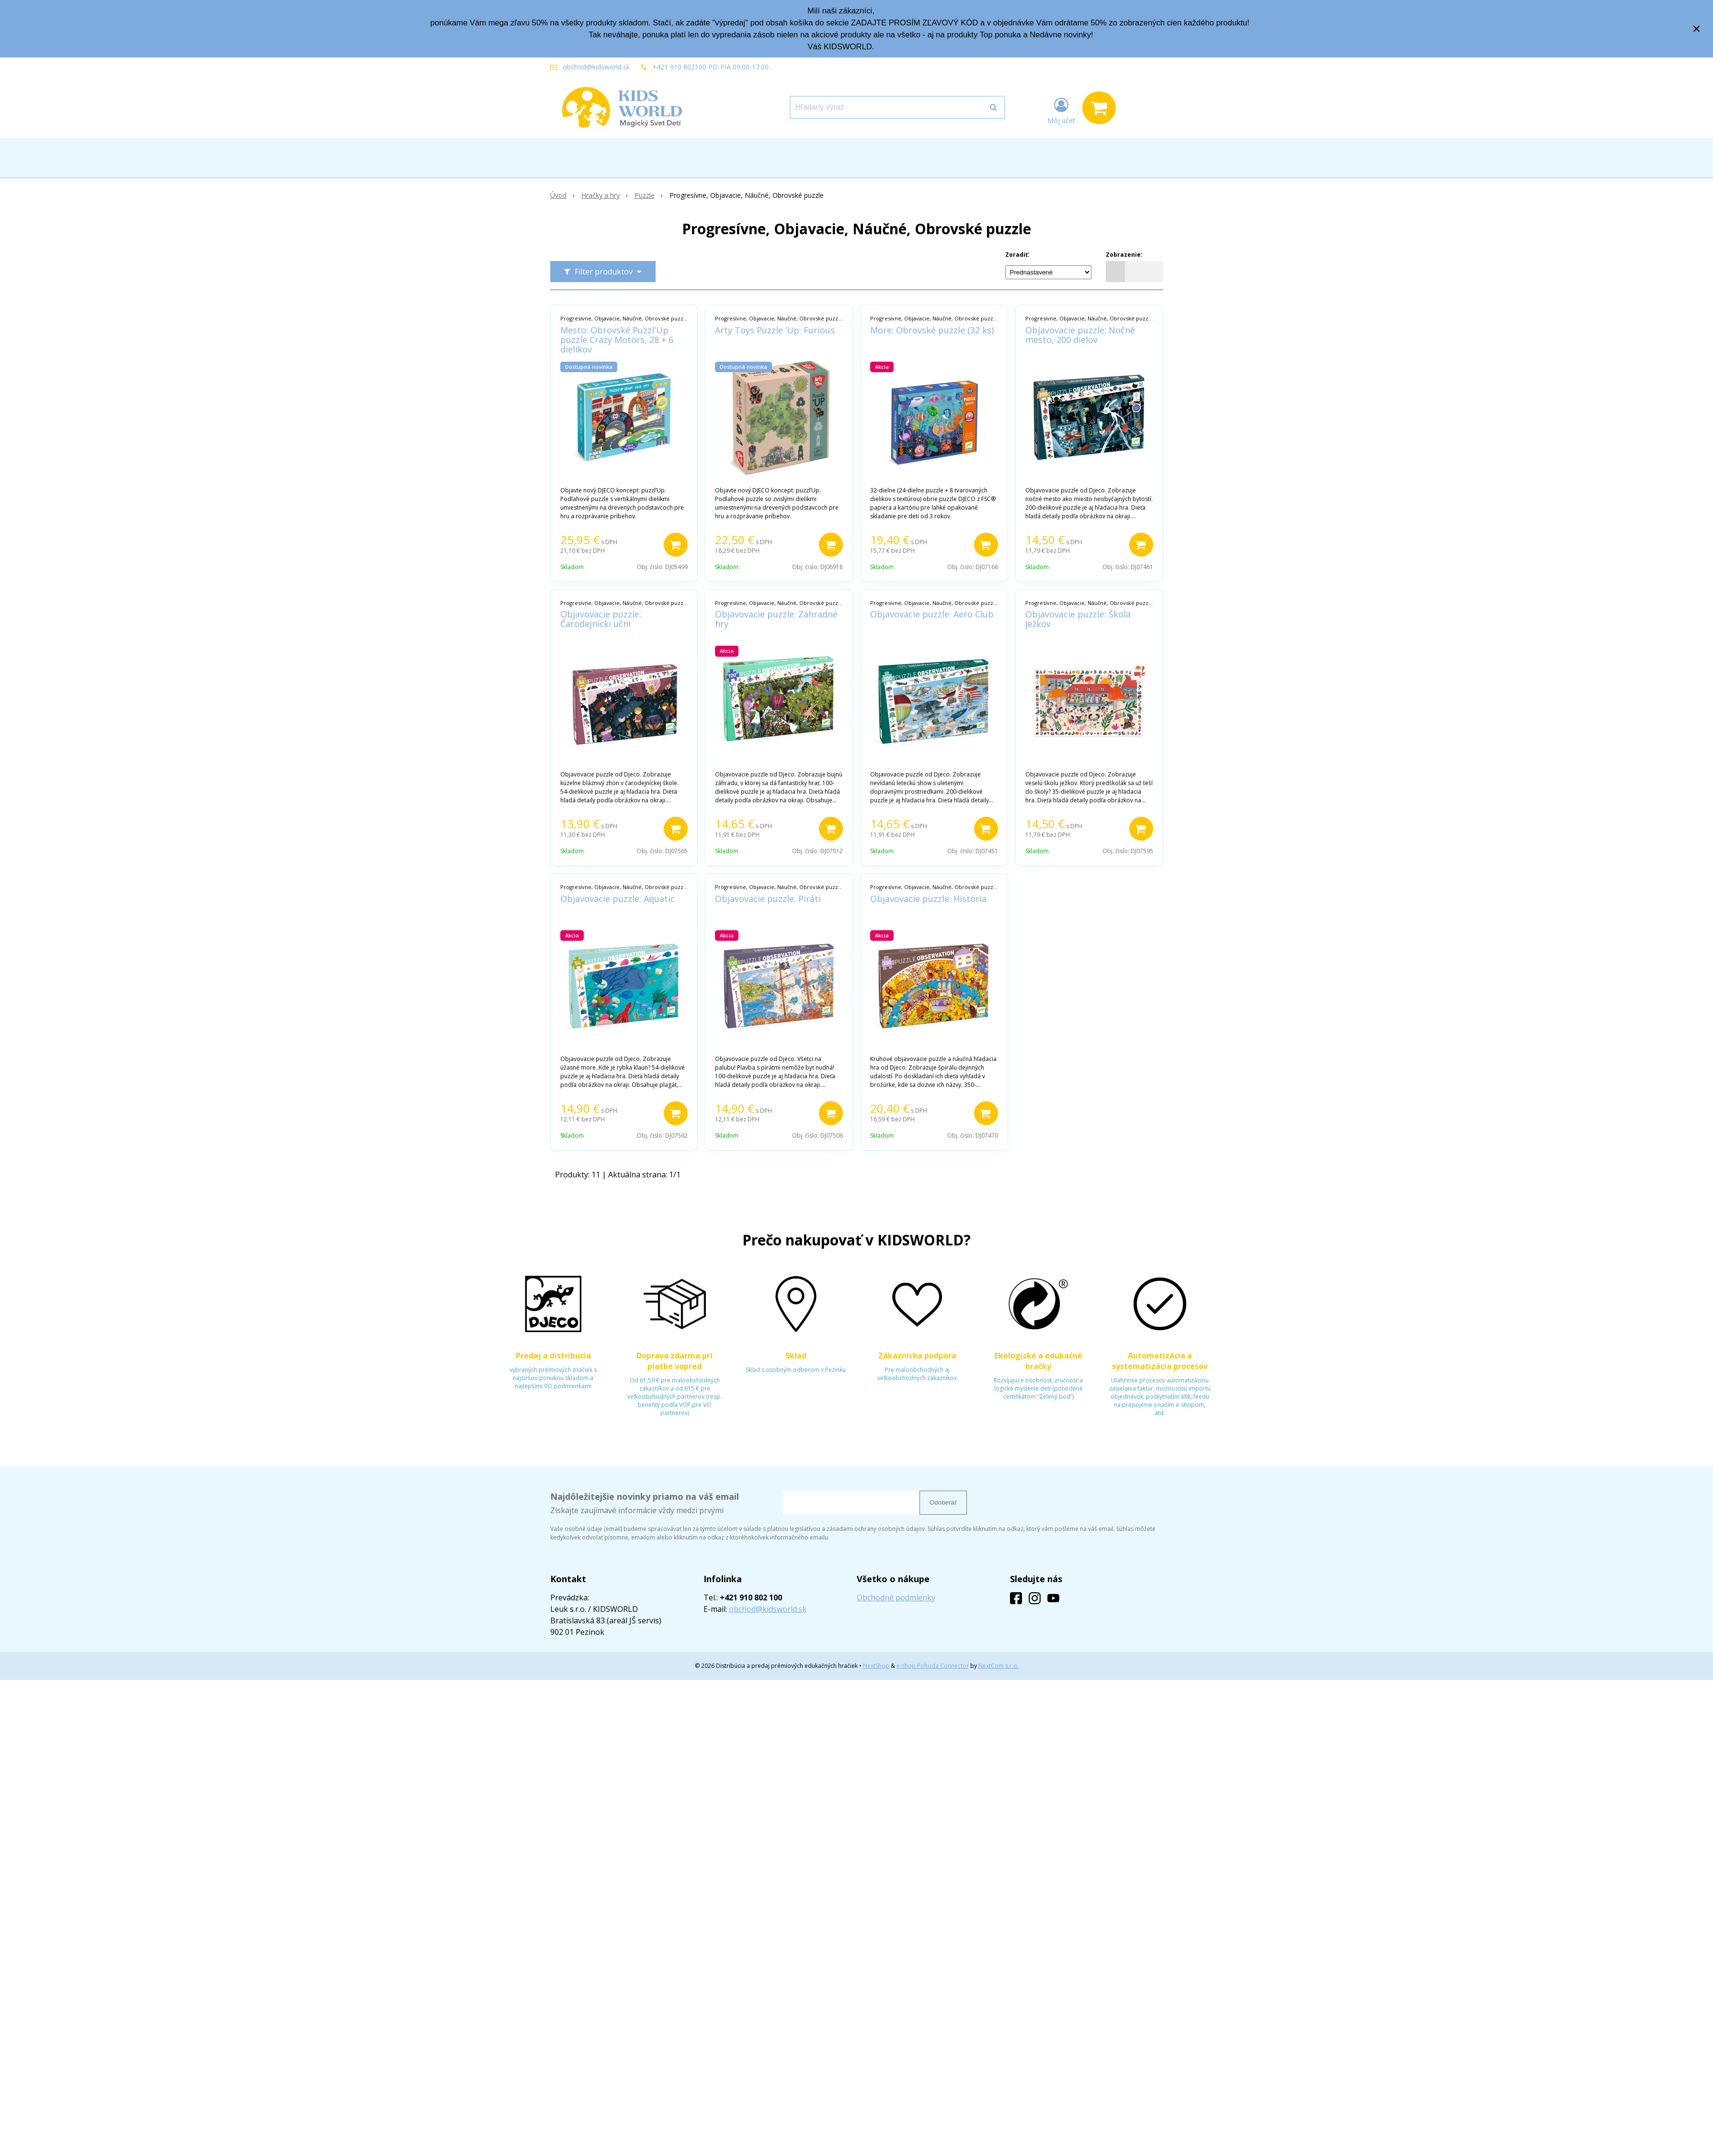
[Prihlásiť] (1061, 109)
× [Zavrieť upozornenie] (1696, 28)
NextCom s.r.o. (998, 1666)
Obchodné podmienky (896, 1597)
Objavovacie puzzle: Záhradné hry (776, 618)
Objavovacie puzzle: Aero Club (932, 614)
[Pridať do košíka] (676, 545)
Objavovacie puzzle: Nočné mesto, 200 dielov (1080, 334)
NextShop (876, 1666)
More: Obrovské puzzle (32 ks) (932, 330)
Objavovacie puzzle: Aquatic (617, 898)
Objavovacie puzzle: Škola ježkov (1078, 618)
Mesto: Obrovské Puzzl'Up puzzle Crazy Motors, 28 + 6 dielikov (616, 339)
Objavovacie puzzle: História (928, 898)
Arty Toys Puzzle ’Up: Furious (775, 330)
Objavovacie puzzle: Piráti (768, 898)
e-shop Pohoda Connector (932, 1666)
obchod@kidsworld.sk (596, 66)
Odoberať (943, 1502)
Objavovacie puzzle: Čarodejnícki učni (600, 618)
